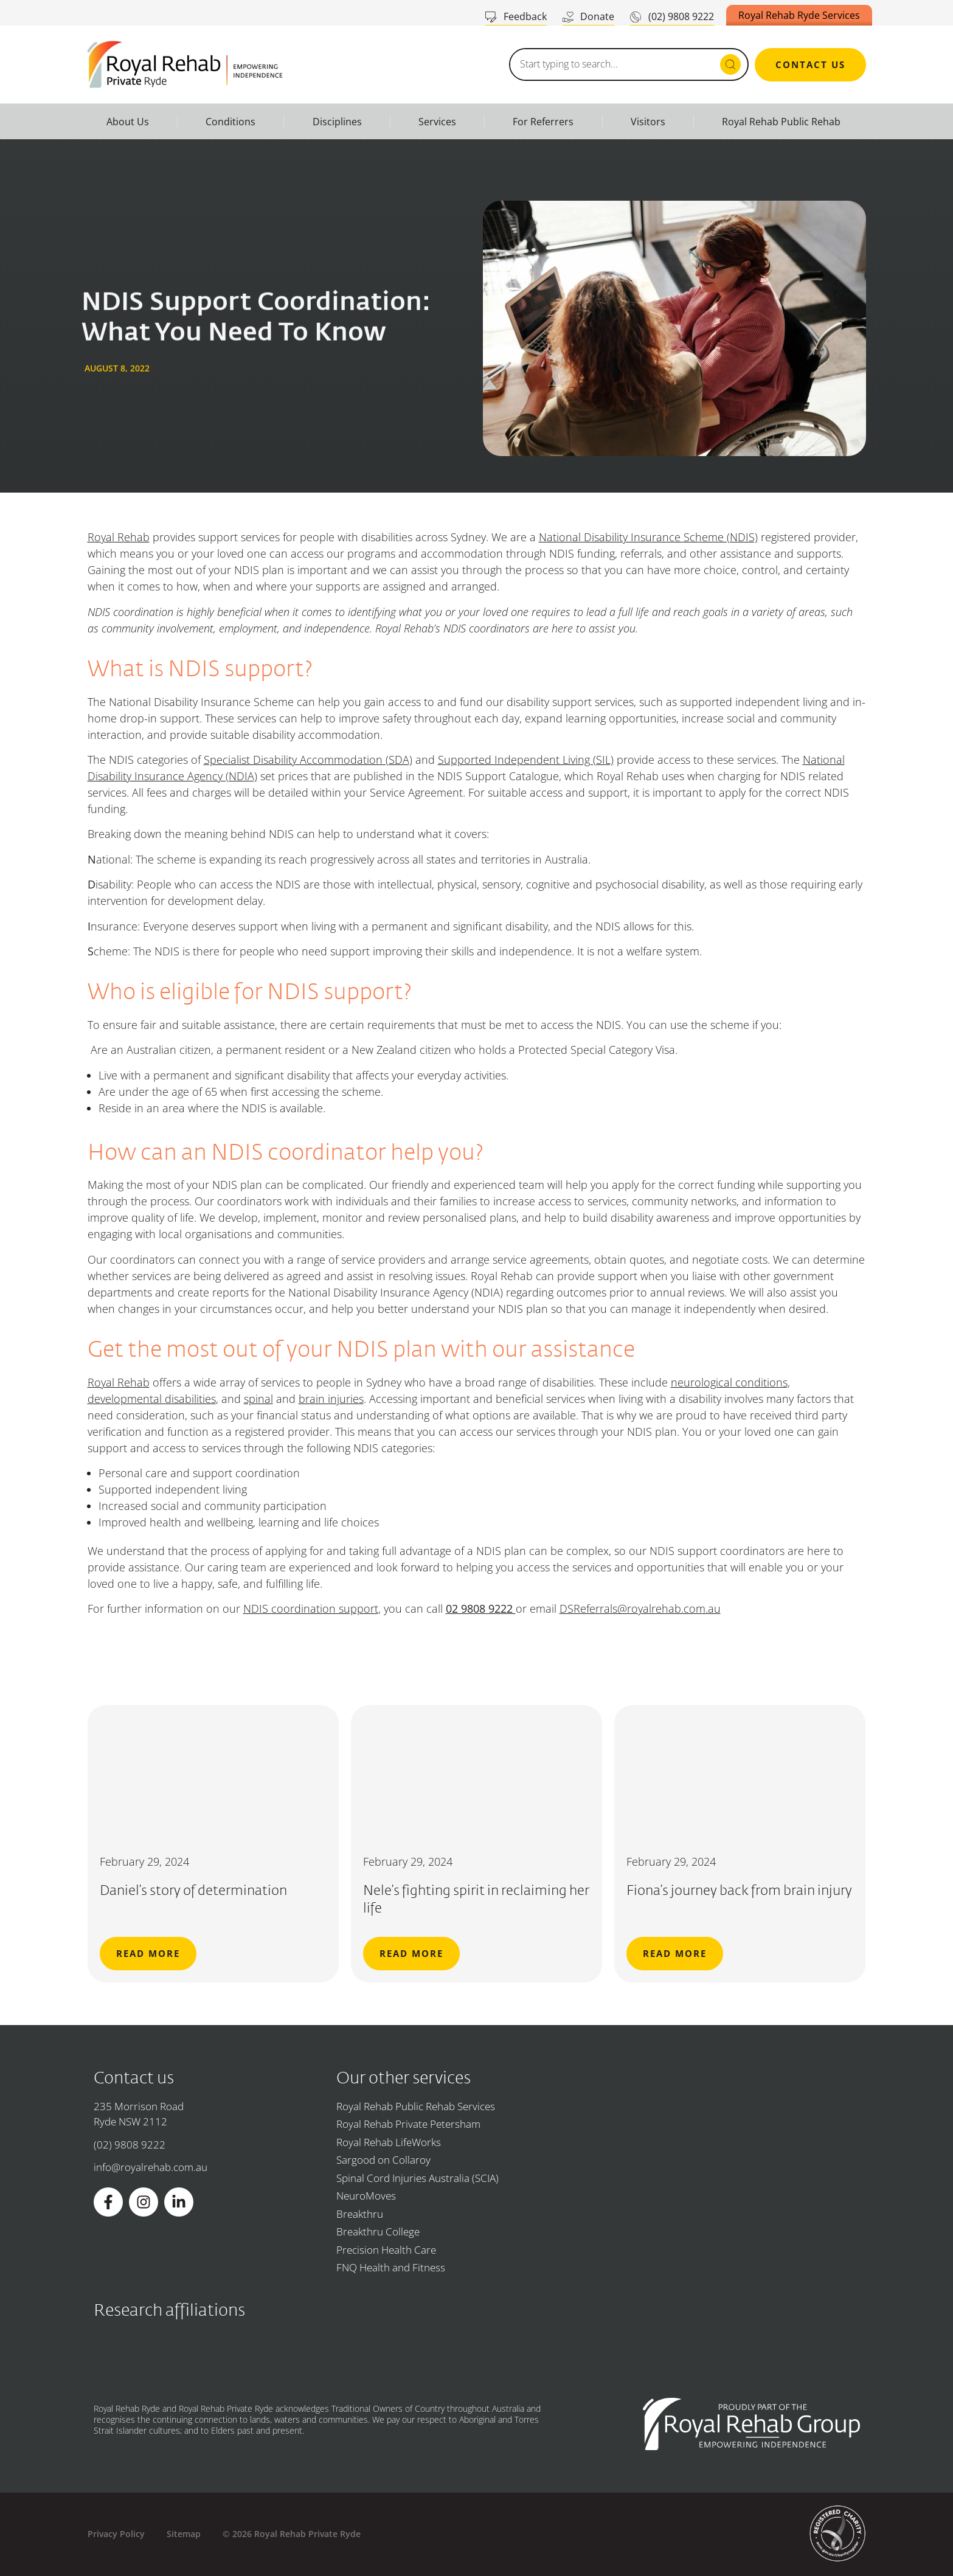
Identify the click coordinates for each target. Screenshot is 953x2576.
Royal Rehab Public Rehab (781, 121)
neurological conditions (729, 1382)
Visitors (648, 121)
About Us (127, 121)
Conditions (230, 121)
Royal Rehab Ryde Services (799, 15)
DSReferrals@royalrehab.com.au (640, 1608)
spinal (258, 1398)
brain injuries (331, 1398)
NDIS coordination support (310, 1608)
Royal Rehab (119, 537)
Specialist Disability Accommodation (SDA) (308, 759)
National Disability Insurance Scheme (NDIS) (648, 537)
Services (437, 121)
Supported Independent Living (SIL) (526, 759)
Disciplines (337, 121)
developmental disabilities (152, 1398)
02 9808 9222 (481, 1608)
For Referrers (543, 121)
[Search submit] (730, 64)
